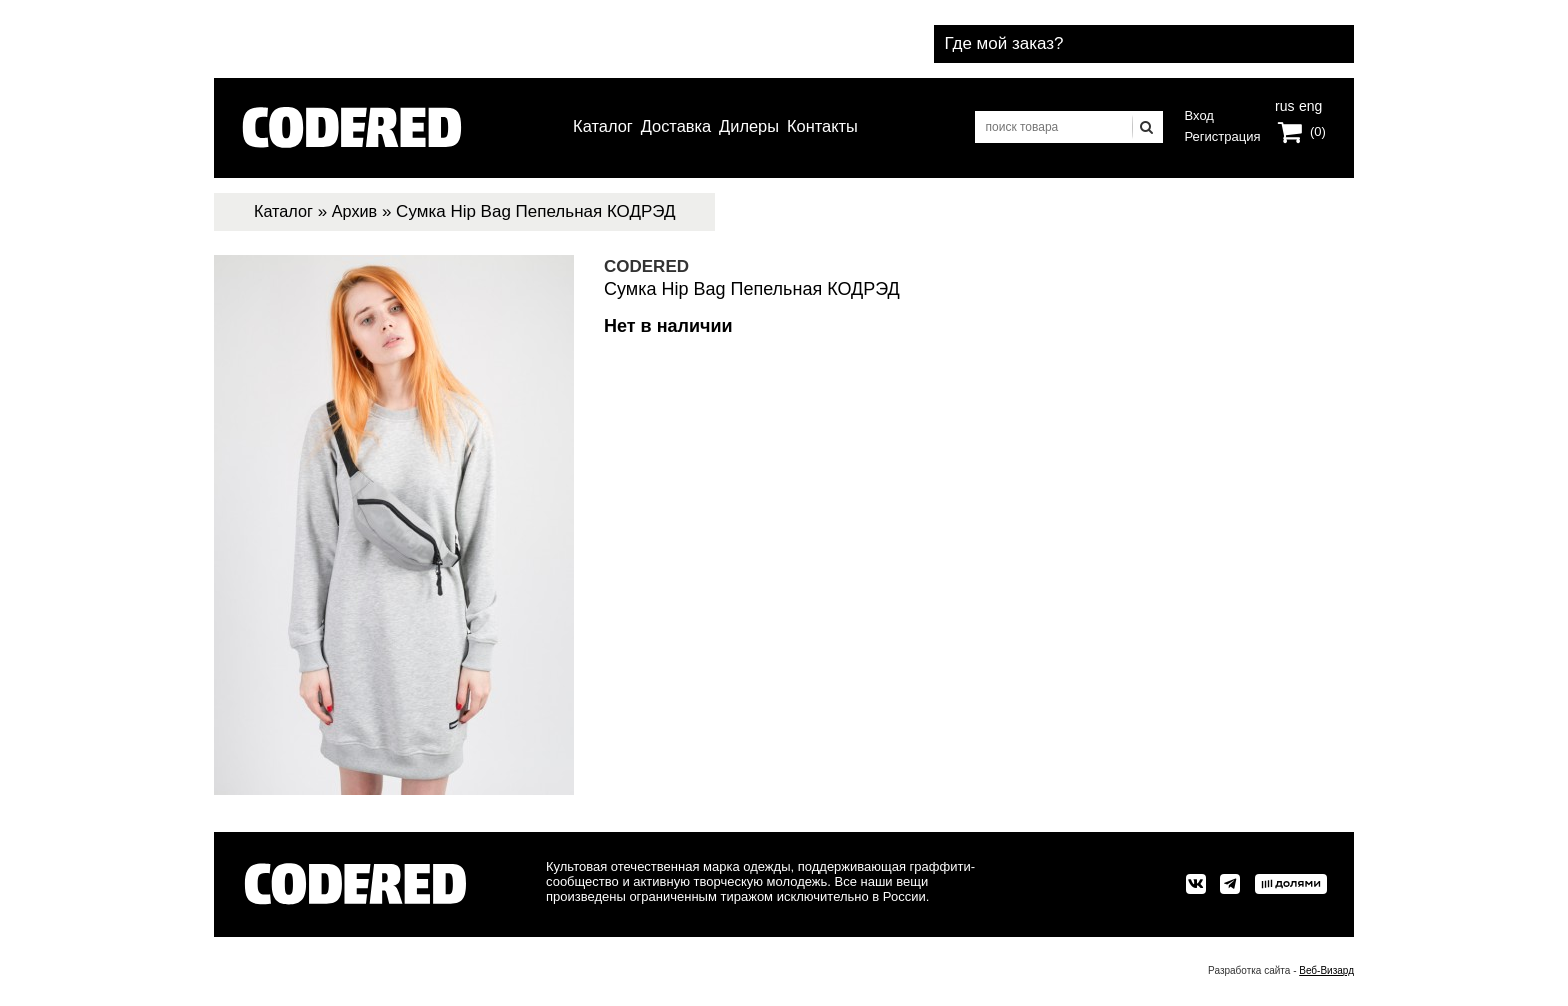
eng (1309, 106)
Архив (359, 211)
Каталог (593, 127)
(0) (1318, 133)
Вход (1199, 115)
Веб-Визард (1326, 970)
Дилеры (752, 127)
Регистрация (1223, 136)
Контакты (832, 127)
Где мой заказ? (1258, 38)
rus (1284, 106)
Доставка (672, 127)
